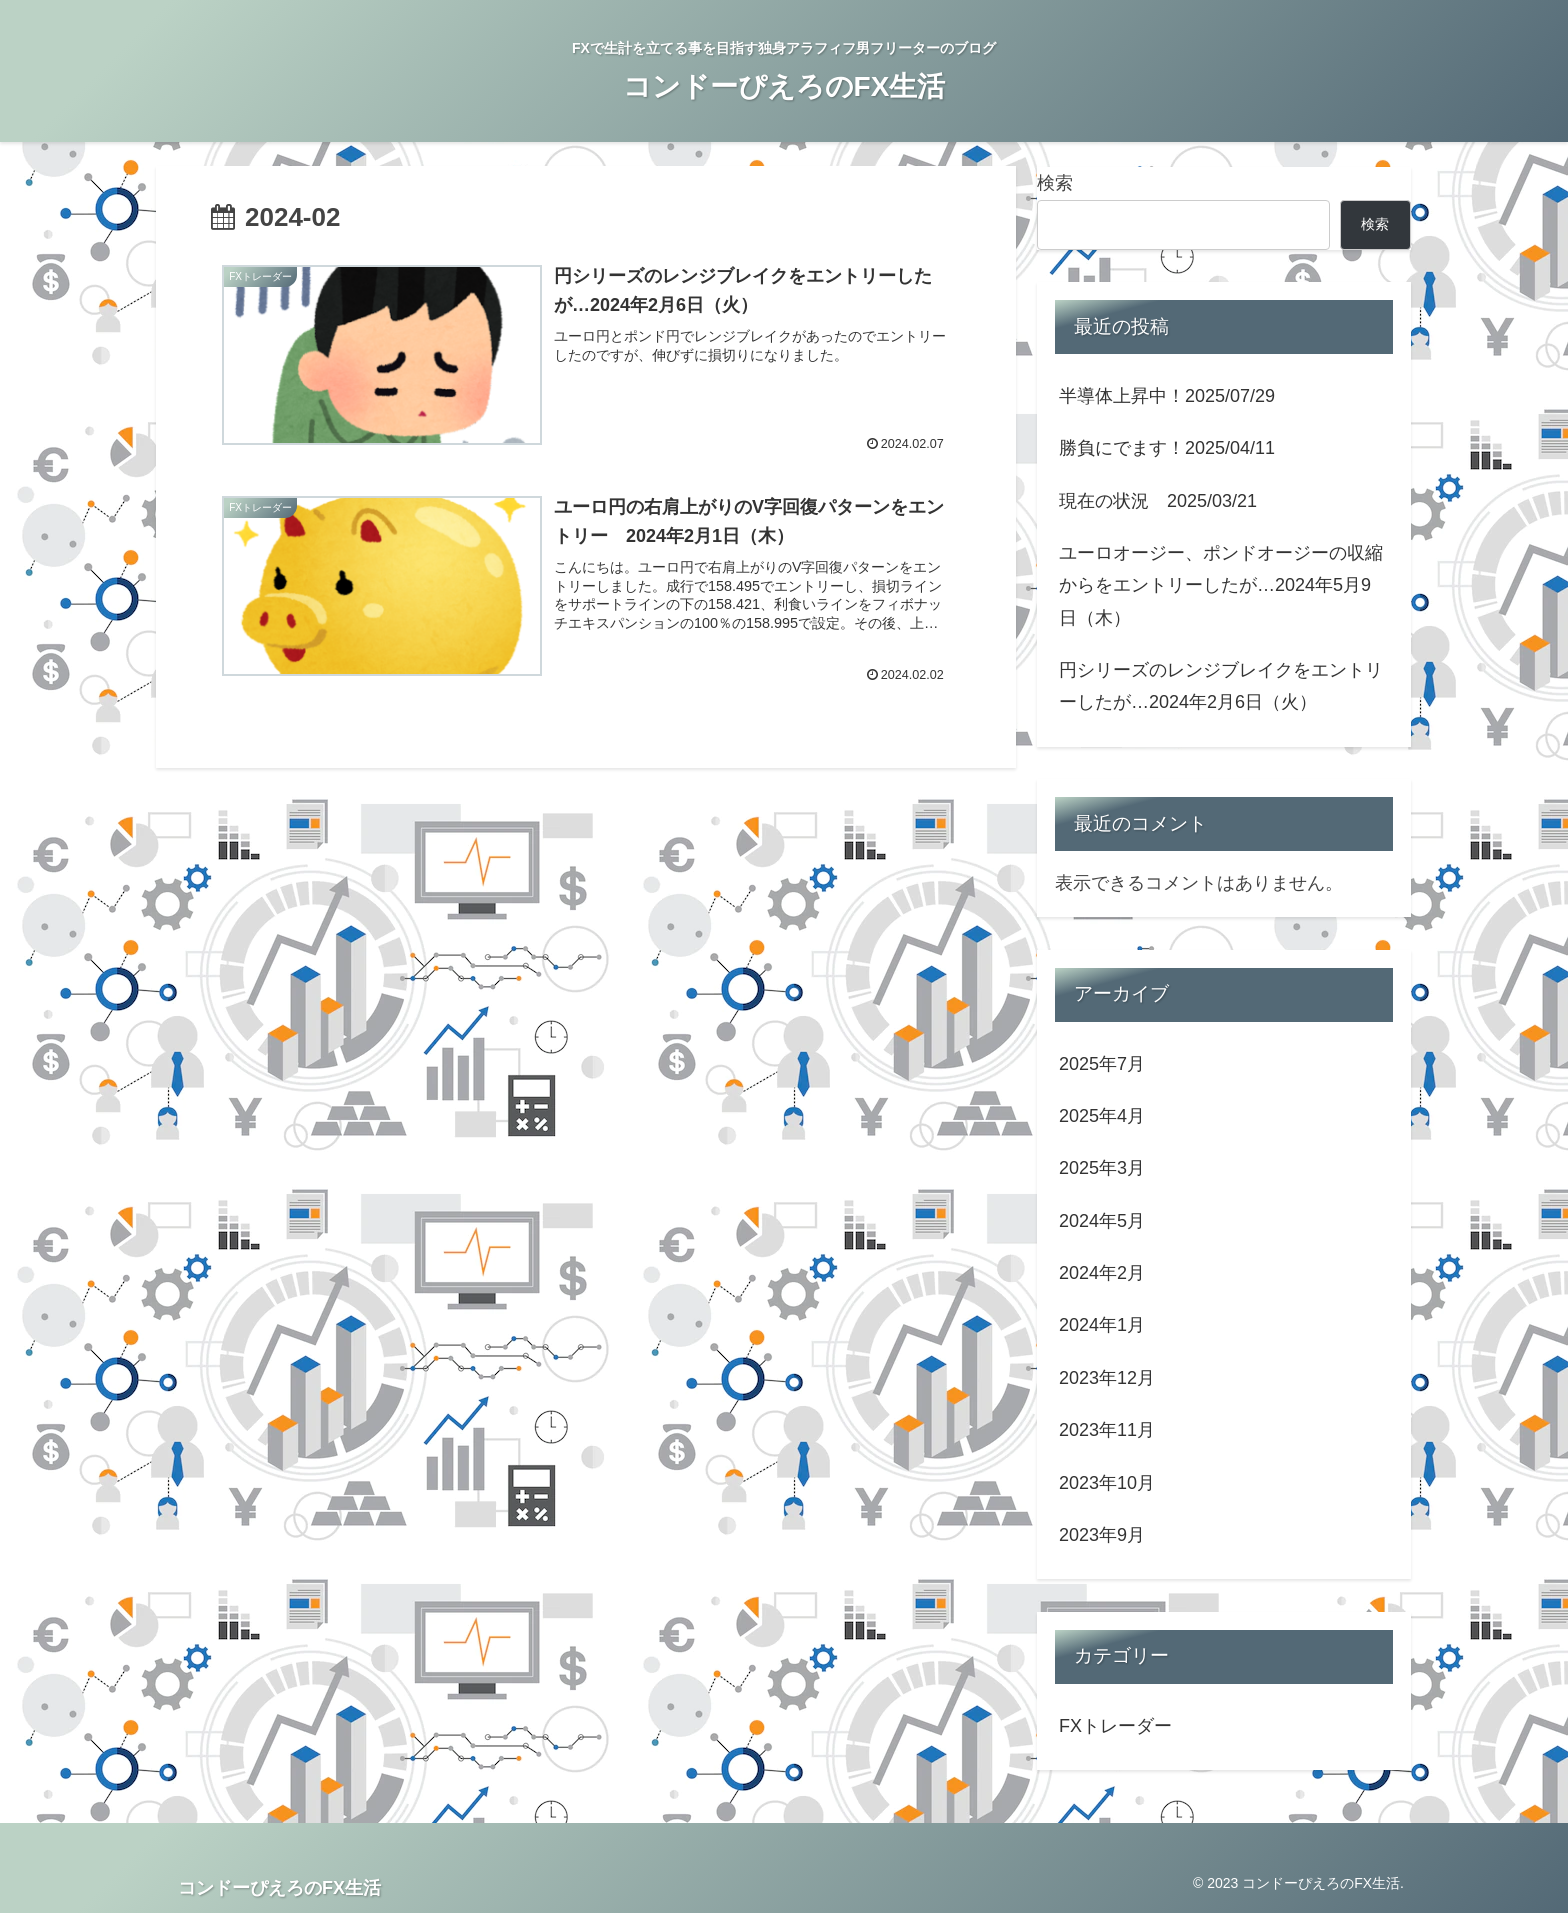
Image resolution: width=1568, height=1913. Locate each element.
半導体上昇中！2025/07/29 (1167, 396)
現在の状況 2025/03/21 (1158, 501)
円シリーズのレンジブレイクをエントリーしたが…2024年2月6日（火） (1221, 686)
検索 (1055, 183)
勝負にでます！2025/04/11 (1167, 448)
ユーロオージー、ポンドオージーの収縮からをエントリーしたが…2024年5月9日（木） (1221, 585)
